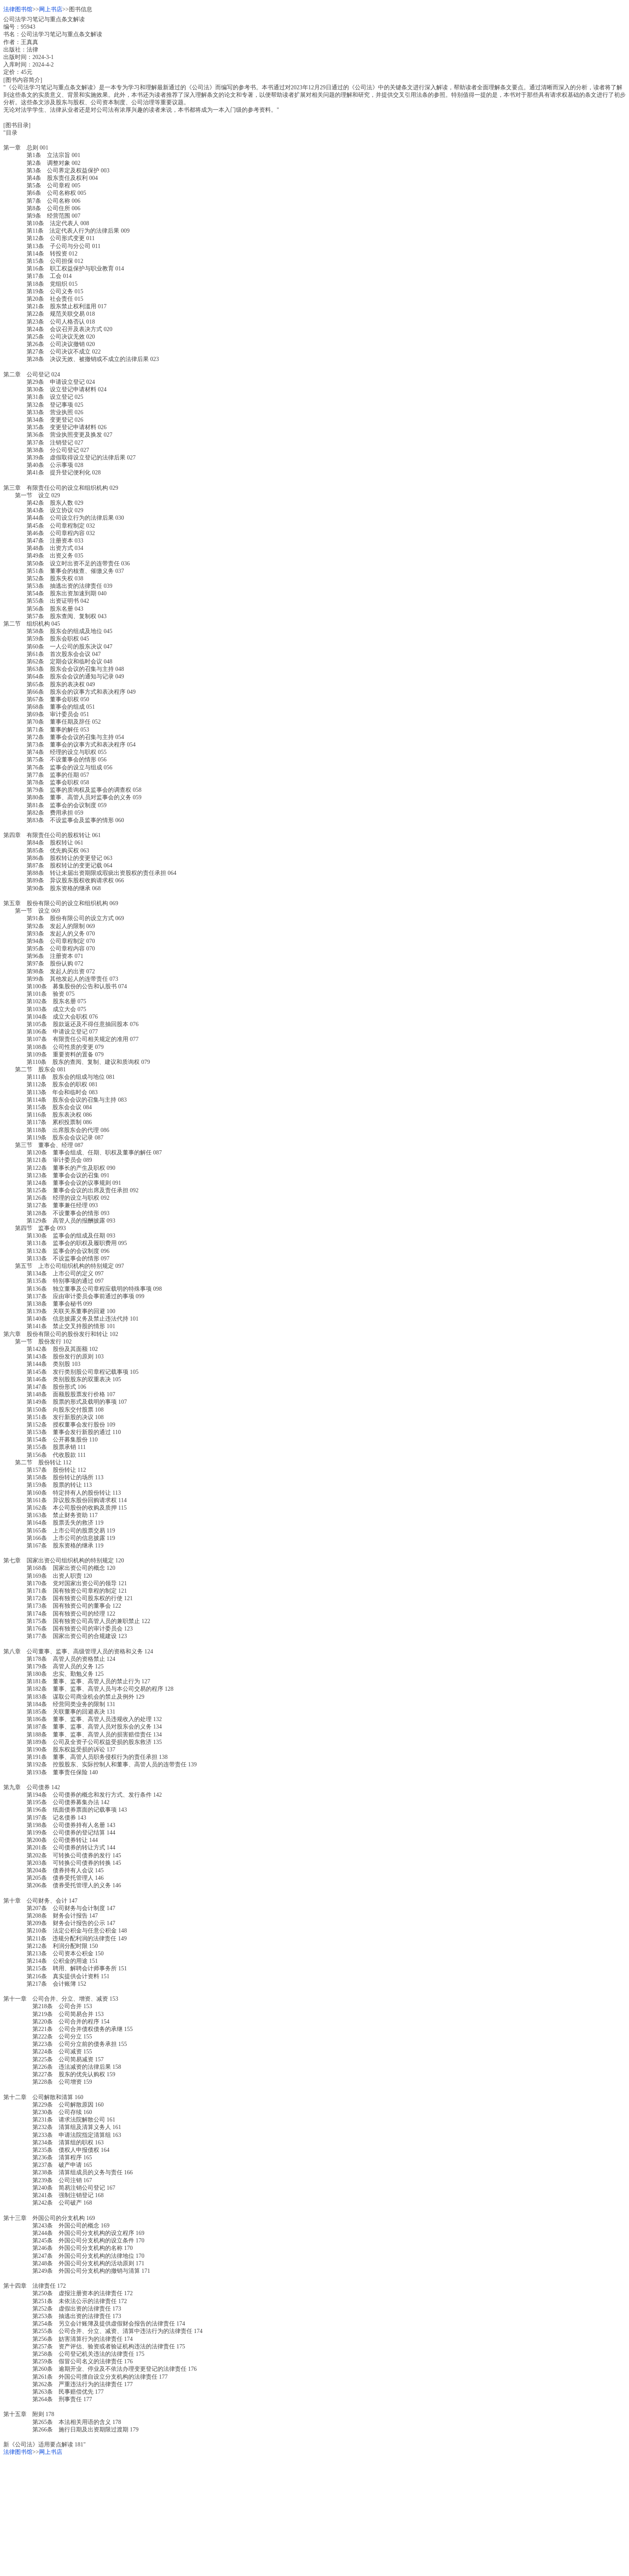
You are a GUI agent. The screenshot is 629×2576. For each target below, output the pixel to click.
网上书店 (50, 9)
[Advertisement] (252, 2514)
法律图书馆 (17, 9)
